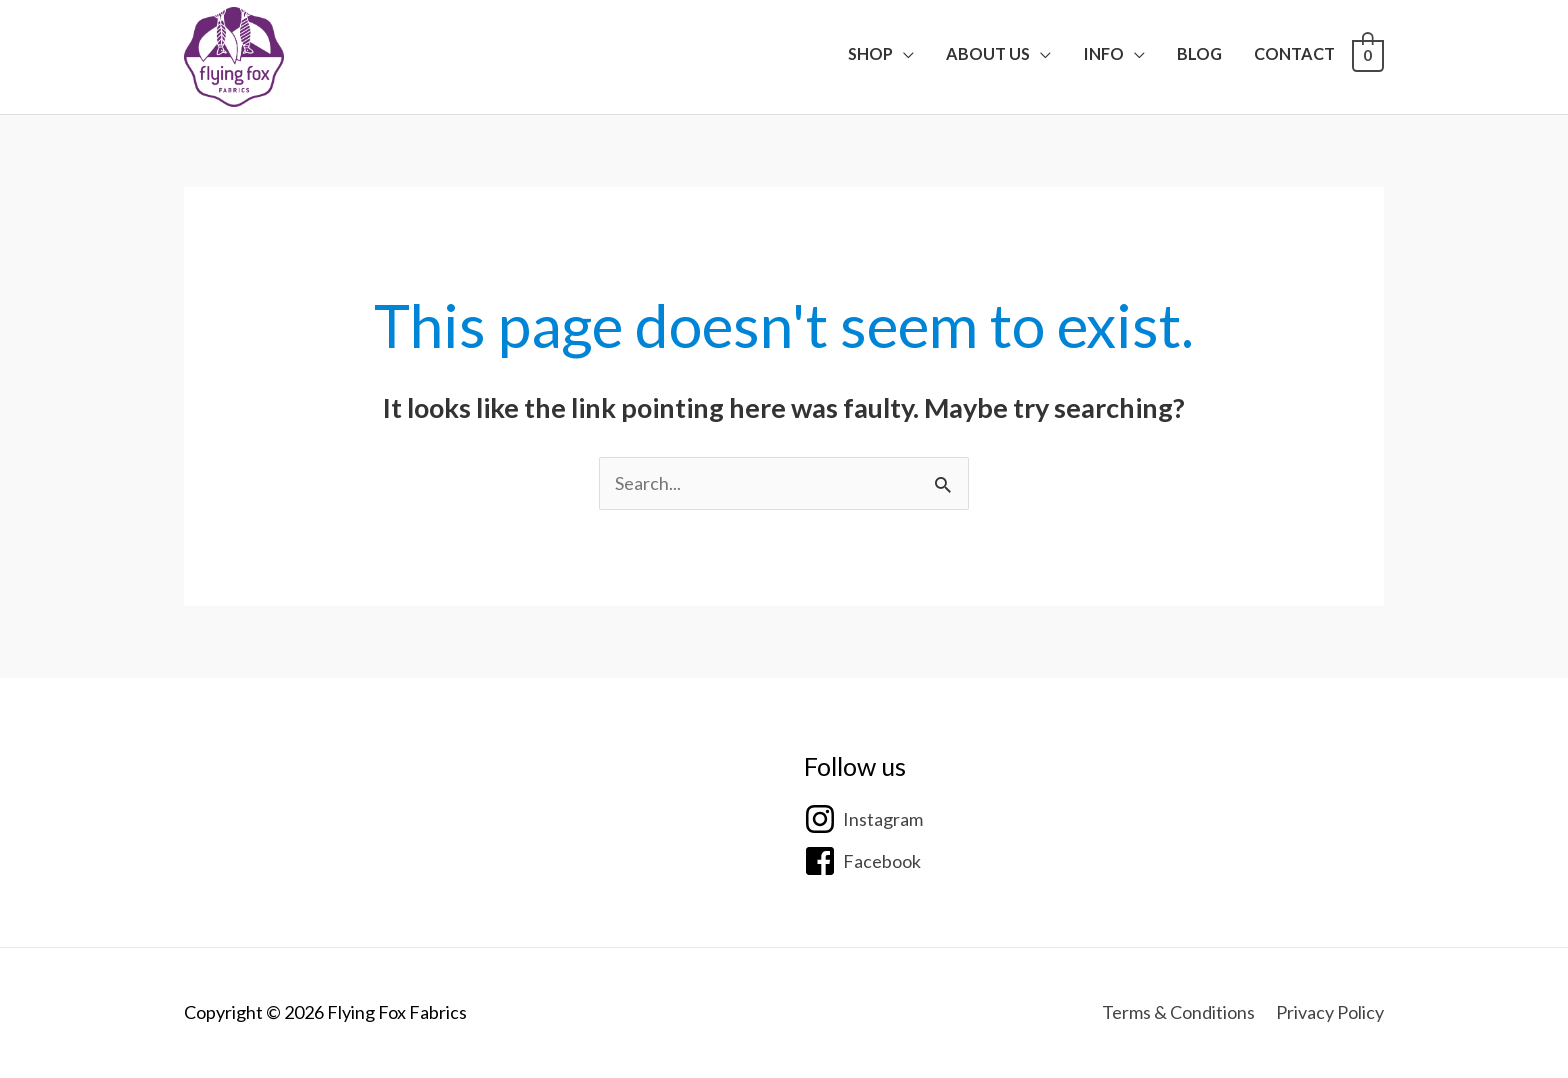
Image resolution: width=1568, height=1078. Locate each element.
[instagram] (863, 819)
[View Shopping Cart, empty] (1368, 54)
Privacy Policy (1330, 1012)
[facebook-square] (862, 861)
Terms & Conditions (1178, 1012)
